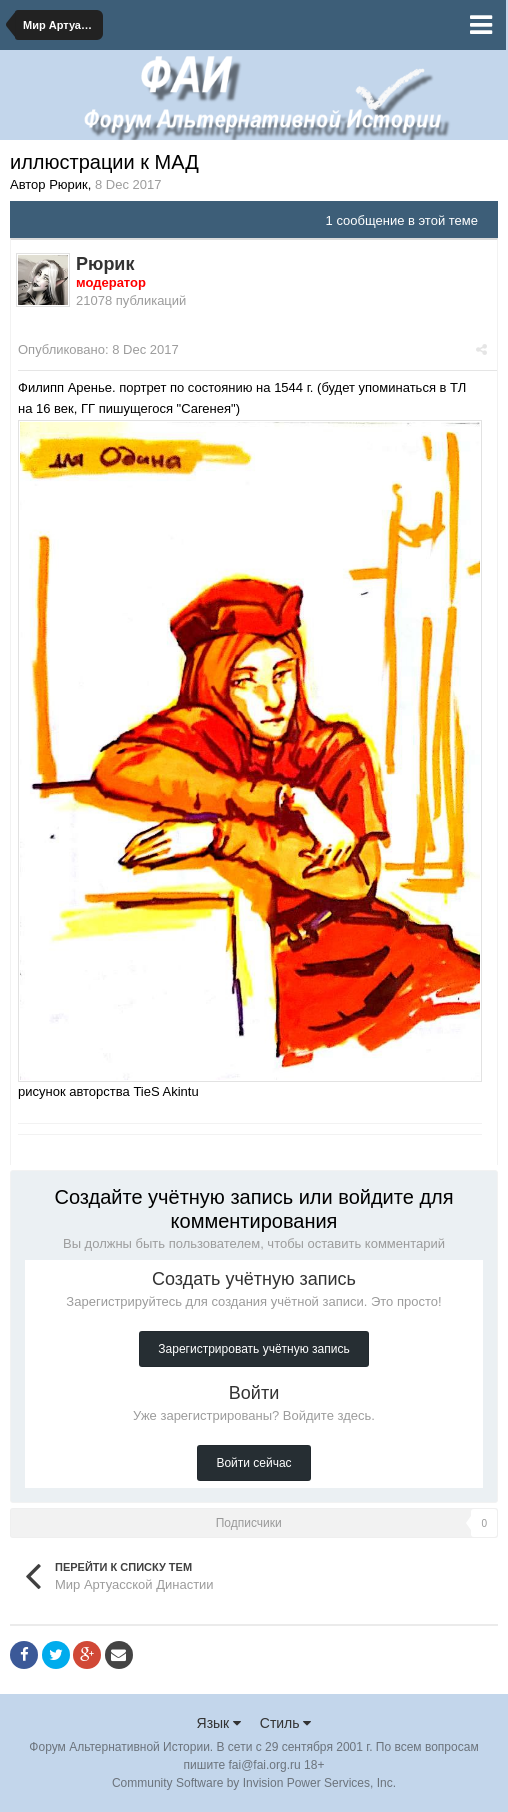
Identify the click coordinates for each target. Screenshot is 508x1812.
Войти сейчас (253, 1463)
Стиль (286, 1723)
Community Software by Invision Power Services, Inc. (254, 1783)
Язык (219, 1723)
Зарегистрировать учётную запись (253, 1349)
